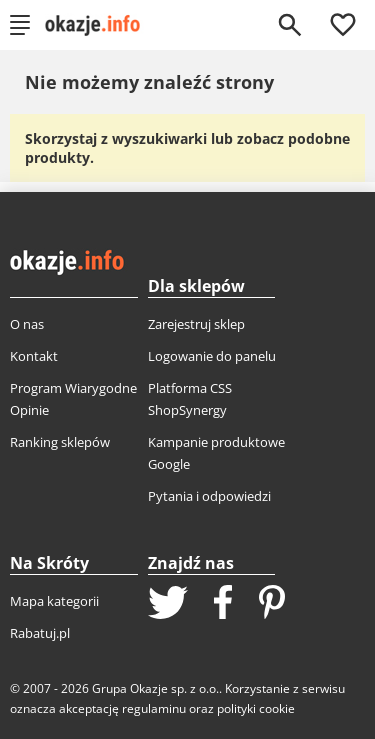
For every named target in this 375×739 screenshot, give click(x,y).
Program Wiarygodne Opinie (73, 399)
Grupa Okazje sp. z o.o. (155, 688)
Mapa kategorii (54, 601)
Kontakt (34, 356)
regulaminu (154, 708)
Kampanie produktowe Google (216, 453)
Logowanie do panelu (212, 356)
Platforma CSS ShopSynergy (190, 399)
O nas (27, 324)
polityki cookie (256, 708)
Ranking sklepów (60, 442)
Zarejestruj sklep (196, 324)
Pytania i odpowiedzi (209, 496)
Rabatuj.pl (40, 633)
